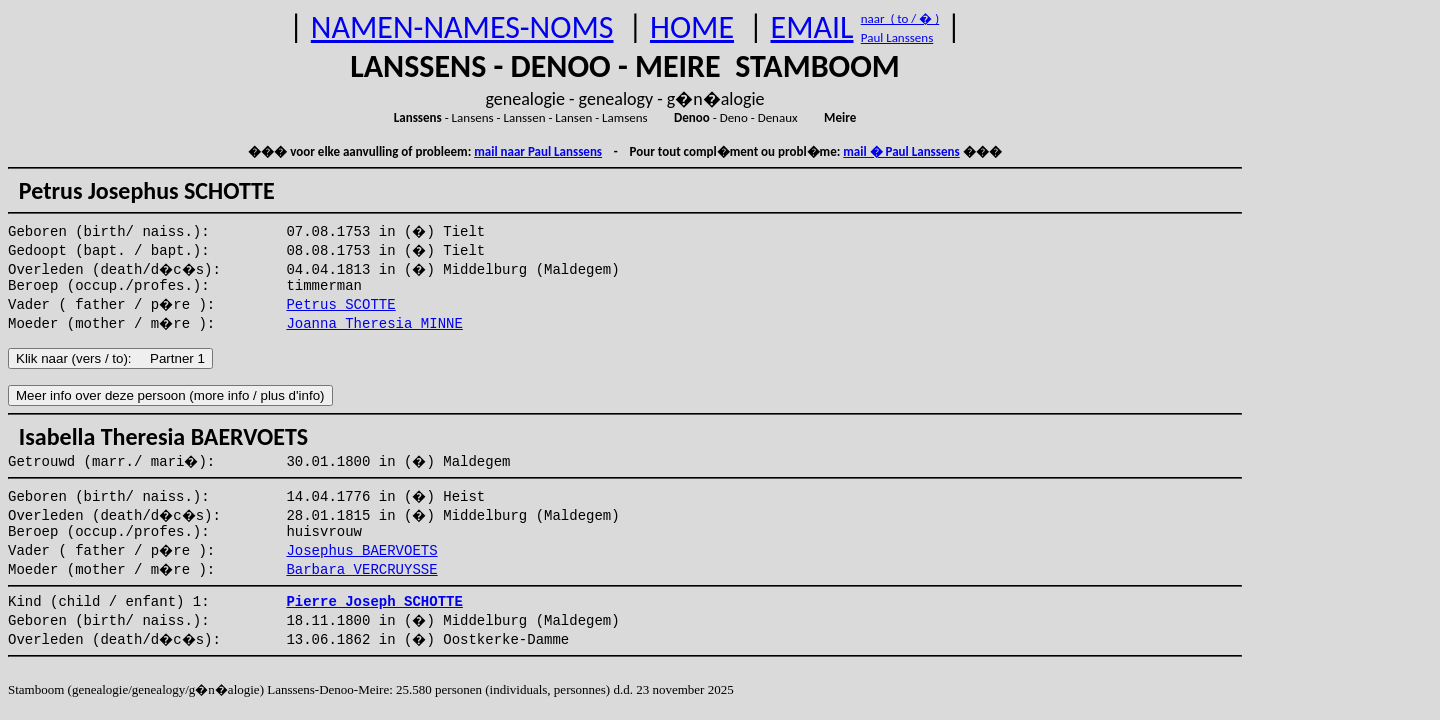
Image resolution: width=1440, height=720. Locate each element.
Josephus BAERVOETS (361, 551)
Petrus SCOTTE (340, 305)
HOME (692, 27)
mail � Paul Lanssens (901, 151)
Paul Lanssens (897, 37)
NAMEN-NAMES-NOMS (462, 27)
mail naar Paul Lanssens (538, 151)
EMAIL (812, 27)
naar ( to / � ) (900, 18)
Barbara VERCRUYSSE (361, 570)
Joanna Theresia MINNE (374, 324)
